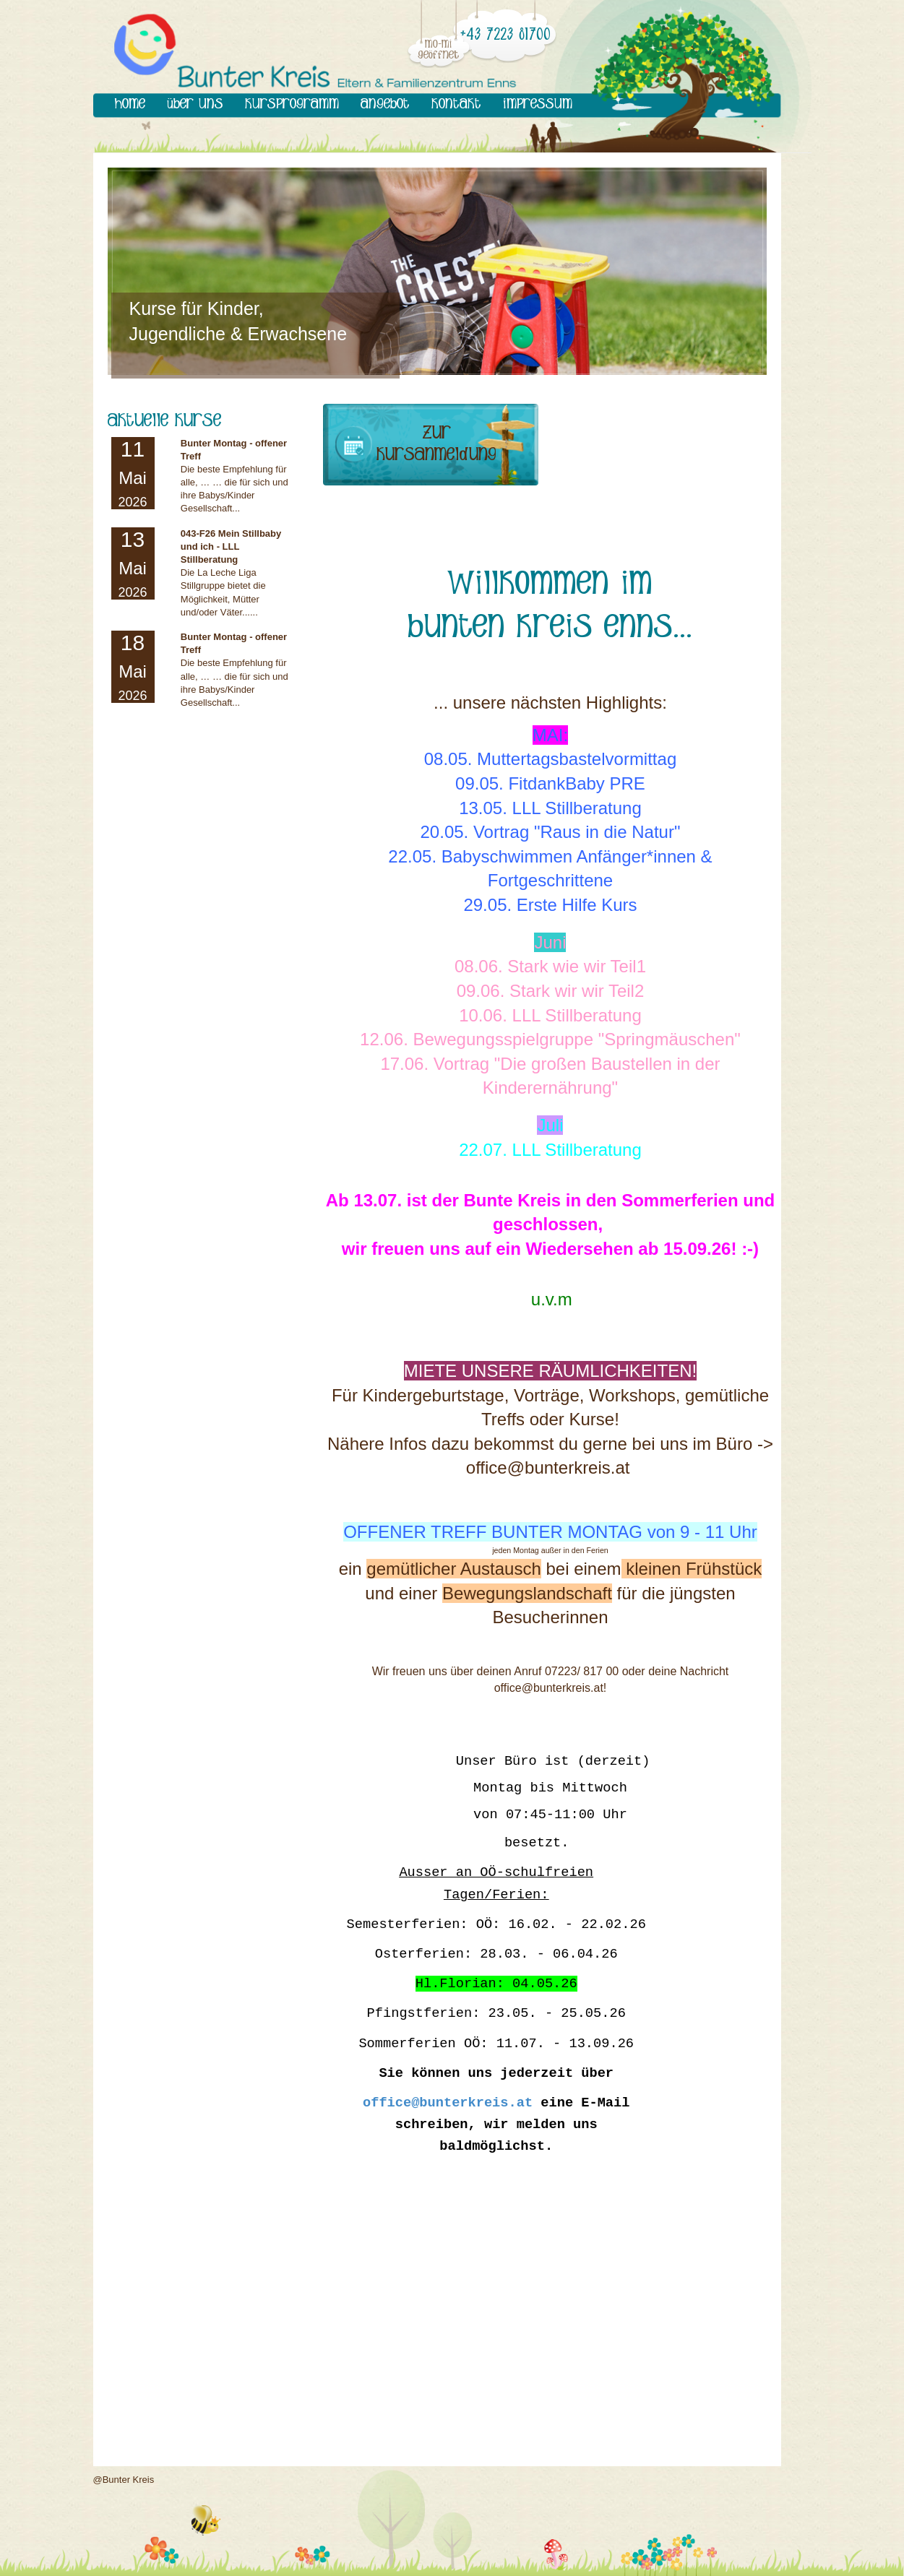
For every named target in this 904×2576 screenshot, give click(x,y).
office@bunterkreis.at (448, 2103)
